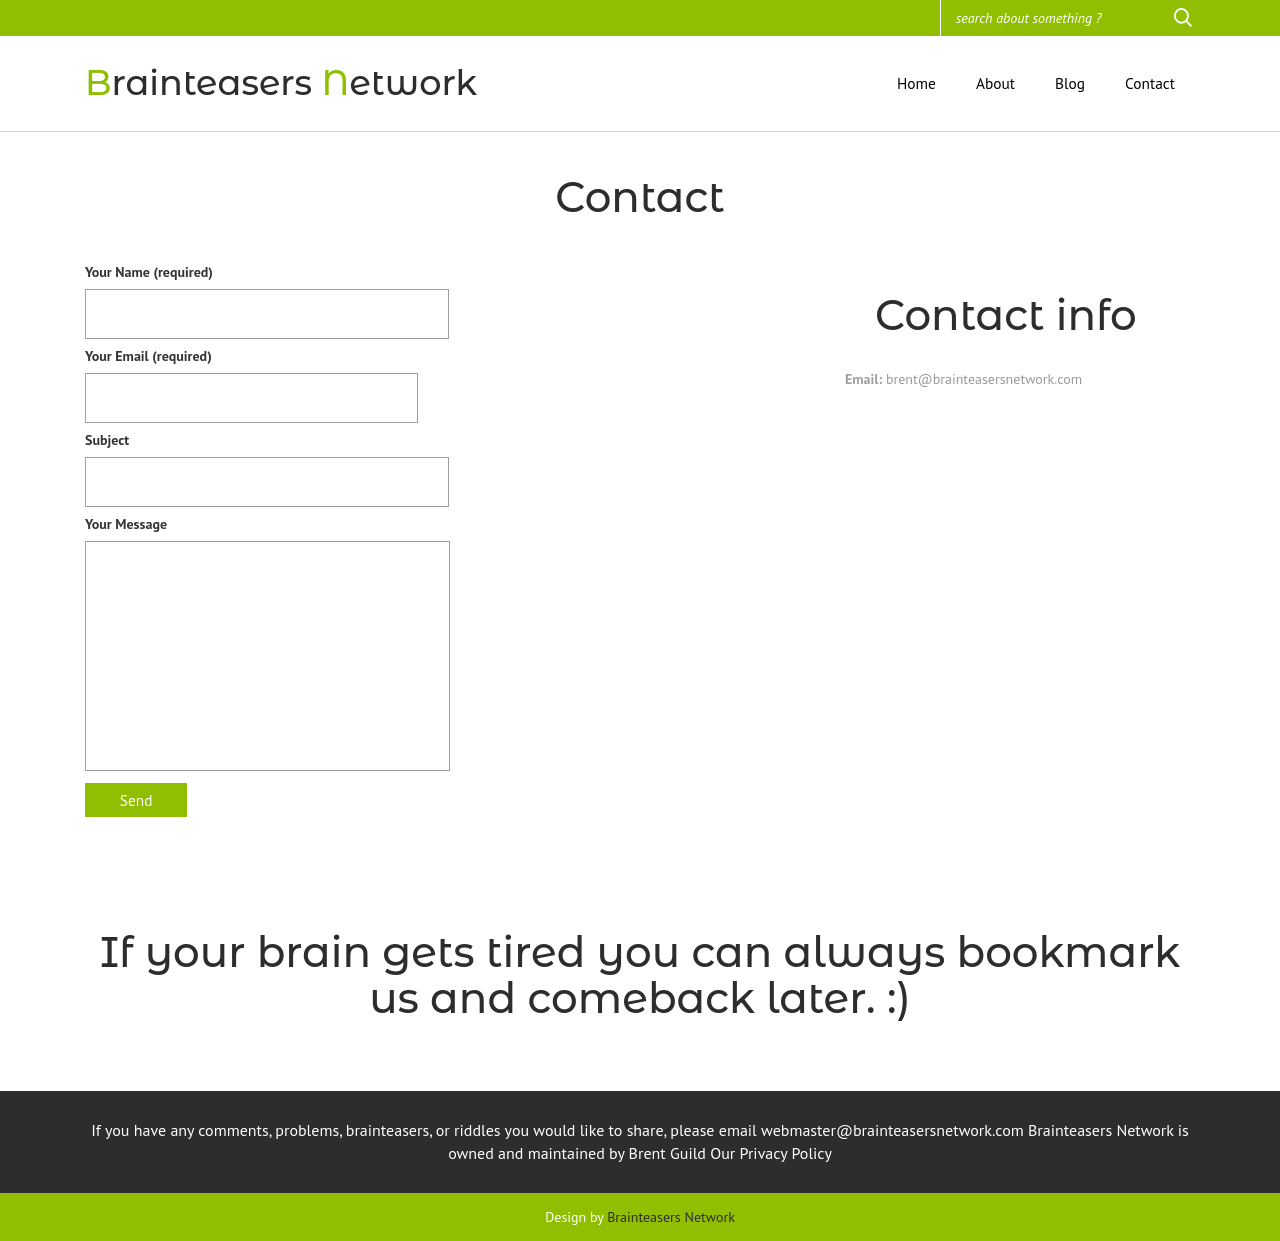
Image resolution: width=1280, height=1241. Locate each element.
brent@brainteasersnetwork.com (982, 379)
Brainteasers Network (671, 1217)
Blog (1070, 83)
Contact (1150, 83)
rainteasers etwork (281, 82)
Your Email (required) (251, 377)
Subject (267, 461)
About (995, 83)
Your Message (267, 648)
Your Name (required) (267, 293)
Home (916, 83)
